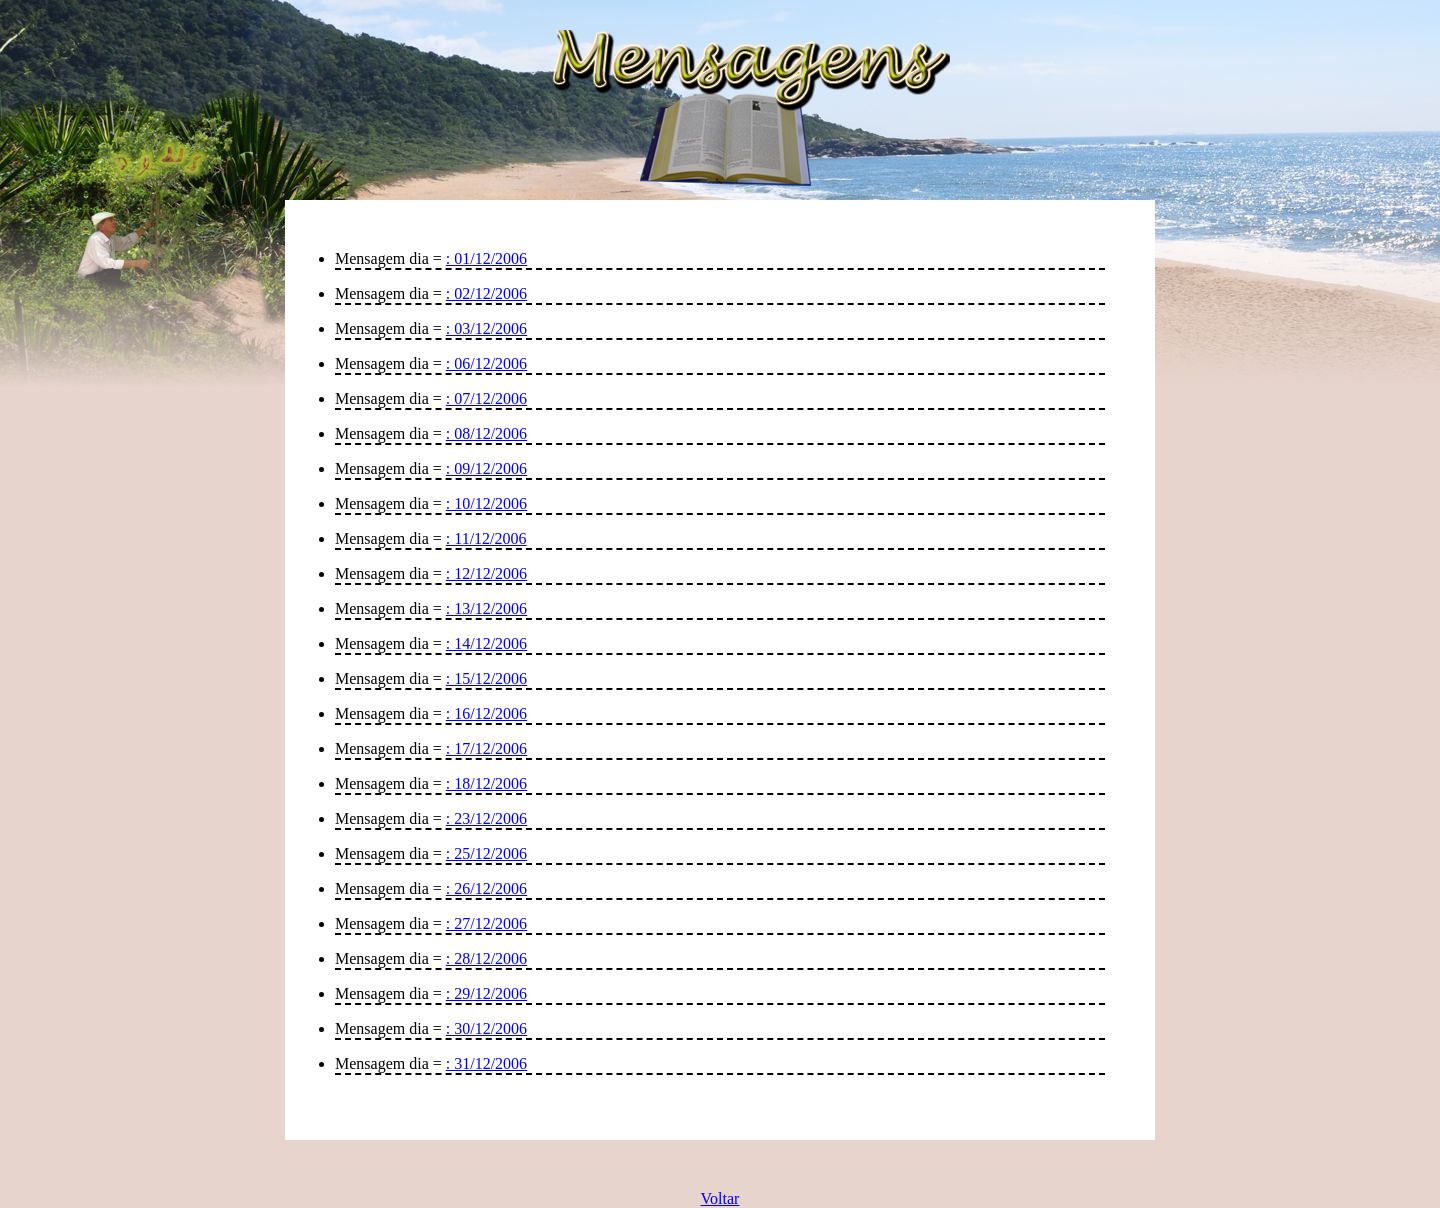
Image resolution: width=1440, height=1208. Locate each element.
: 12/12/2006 (486, 573)
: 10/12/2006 (486, 503)
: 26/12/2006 (486, 888)
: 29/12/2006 (486, 993)
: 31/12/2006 (486, 1063)
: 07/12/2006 (486, 398)
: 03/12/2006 (486, 328)
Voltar (720, 1198)
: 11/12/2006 (486, 538)
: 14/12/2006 (486, 643)
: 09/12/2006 (486, 468)
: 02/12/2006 (486, 293)
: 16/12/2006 (486, 713)
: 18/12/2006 (486, 783)
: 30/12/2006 (486, 1028)
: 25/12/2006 (486, 853)
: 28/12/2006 (486, 958)
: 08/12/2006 (486, 433)
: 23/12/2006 (486, 818)
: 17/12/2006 (486, 748)
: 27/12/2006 (486, 923)
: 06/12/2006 (486, 363)
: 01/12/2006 (486, 258)
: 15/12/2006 (486, 678)
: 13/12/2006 (486, 608)
